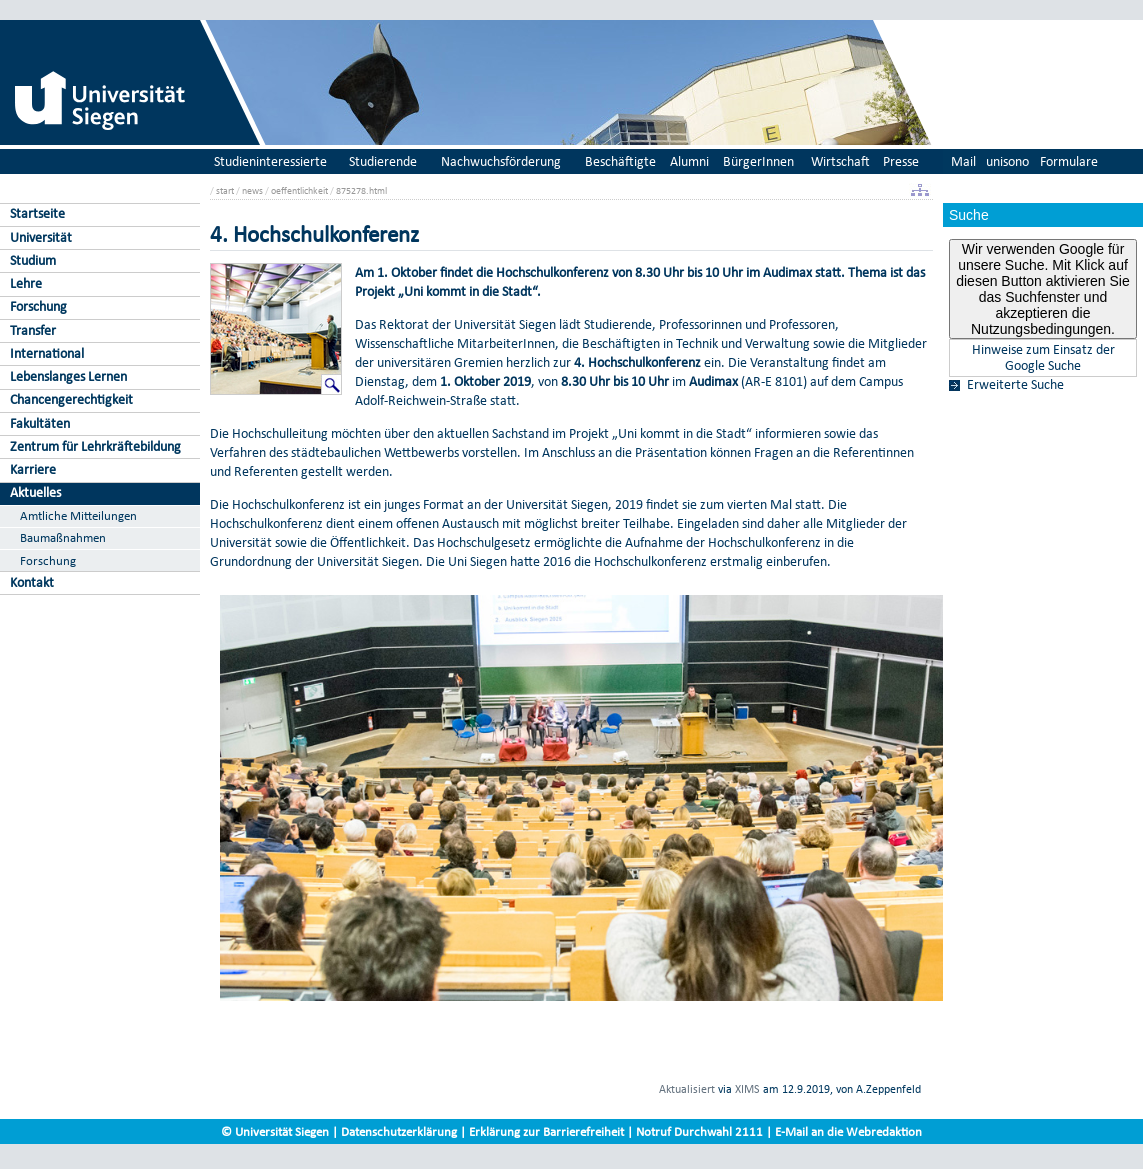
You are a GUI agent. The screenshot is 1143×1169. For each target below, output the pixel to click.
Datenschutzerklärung (399, 1131)
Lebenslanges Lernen (68, 376)
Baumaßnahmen (63, 537)
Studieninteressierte (270, 161)
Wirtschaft (840, 161)
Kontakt (32, 582)
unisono (1007, 161)
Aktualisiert (687, 1089)
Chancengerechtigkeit (71, 399)
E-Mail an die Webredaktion (848, 1131)
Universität (41, 237)
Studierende (383, 161)
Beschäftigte (620, 161)
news (252, 190)
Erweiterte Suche (1015, 385)
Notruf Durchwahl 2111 (699, 1131)
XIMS (747, 1089)
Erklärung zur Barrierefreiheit (546, 1131)
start (225, 190)
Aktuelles (35, 492)
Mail (963, 161)
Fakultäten (40, 423)
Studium (33, 260)
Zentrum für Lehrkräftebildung (95, 446)
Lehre (26, 283)
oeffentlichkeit (299, 190)
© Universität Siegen (275, 1131)
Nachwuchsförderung (501, 161)
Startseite (37, 213)
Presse (901, 161)
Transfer (33, 330)
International (47, 353)
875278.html (361, 190)
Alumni (689, 161)
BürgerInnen (758, 161)
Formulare (1069, 161)
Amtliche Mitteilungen (78, 515)
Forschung (38, 306)
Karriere (33, 469)
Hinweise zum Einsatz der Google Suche (1043, 358)
